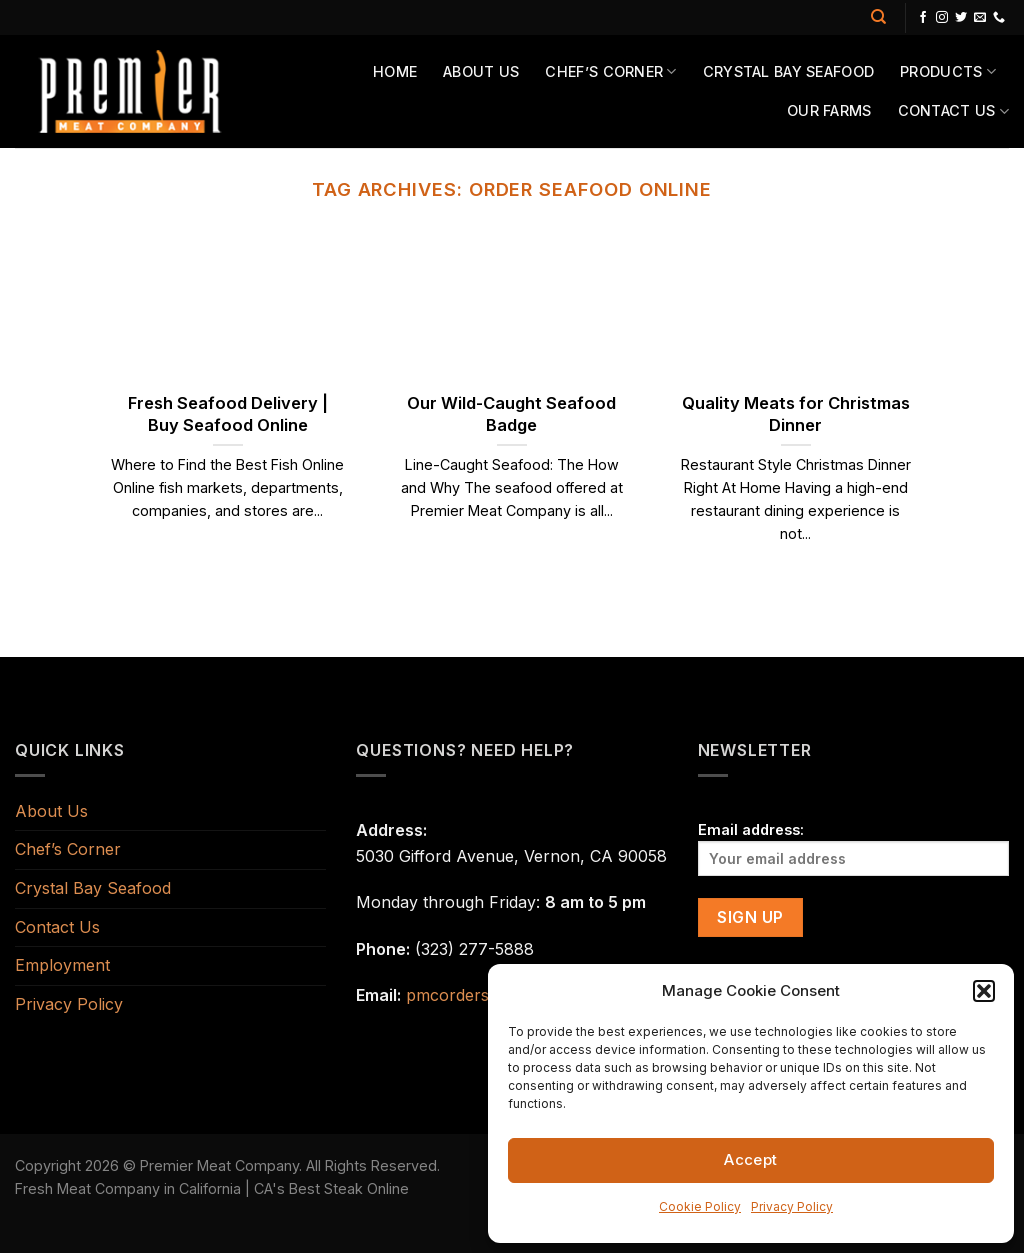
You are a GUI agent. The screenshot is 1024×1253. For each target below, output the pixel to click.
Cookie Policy (700, 1206)
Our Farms (829, 110)
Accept (751, 1159)
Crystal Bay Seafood (788, 71)
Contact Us (953, 111)
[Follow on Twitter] (961, 18)
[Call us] (999, 18)
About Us (481, 71)
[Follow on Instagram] (942, 18)
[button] (984, 991)
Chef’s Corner (610, 71)
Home (395, 71)
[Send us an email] (980, 18)
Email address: (853, 848)
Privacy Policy (792, 1206)
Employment (62, 965)
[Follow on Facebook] (923, 18)
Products (948, 71)
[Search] (878, 17)
